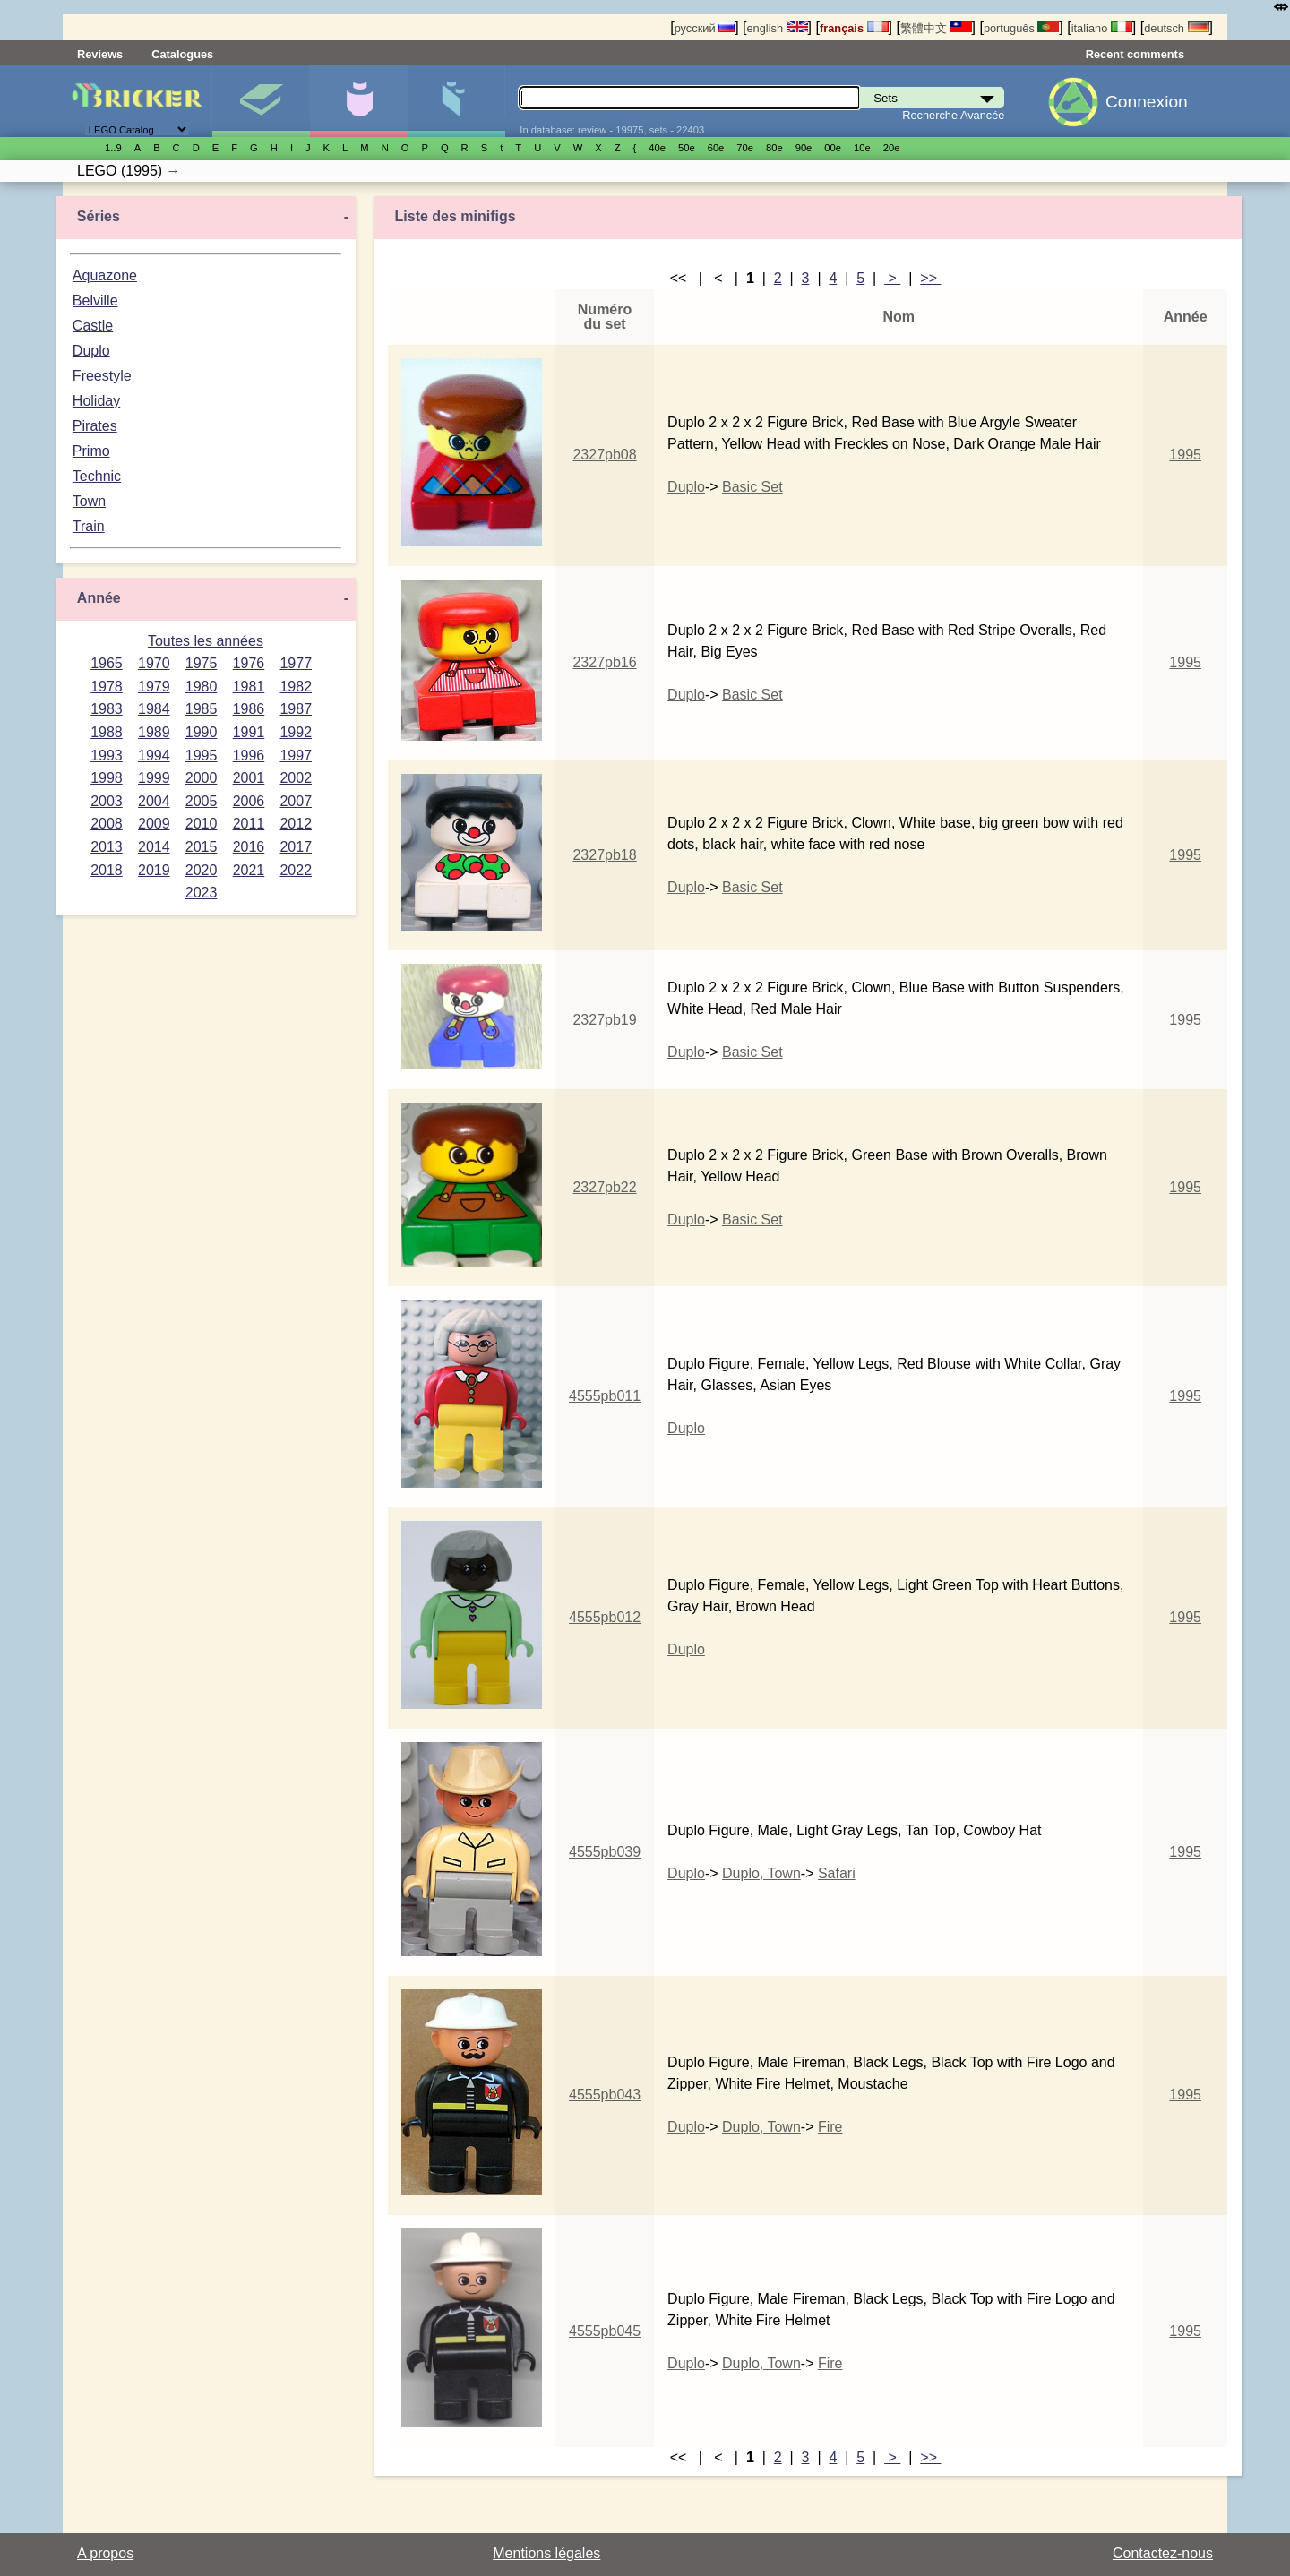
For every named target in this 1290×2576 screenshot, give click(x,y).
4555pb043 (605, 2094)
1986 (249, 709)
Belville (95, 300)
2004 (154, 801)
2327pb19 (604, 1019)
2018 (106, 870)
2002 (296, 778)
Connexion (1146, 101)
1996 (249, 755)
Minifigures (358, 101)
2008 (106, 823)
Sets (260, 101)
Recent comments (1135, 54)
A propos (105, 2553)
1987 (296, 709)
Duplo (91, 350)
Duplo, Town (761, 1873)
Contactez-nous (1163, 2553)
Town (89, 501)
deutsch (1176, 28)
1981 (249, 686)
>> (930, 278)
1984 (154, 709)
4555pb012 (605, 1617)
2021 (249, 870)
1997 (296, 755)
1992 (296, 732)
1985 (201, 709)
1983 (106, 709)
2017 (296, 846)
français (854, 28)
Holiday (96, 400)
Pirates (95, 426)
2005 (201, 801)
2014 (154, 846)
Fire (830, 2126)
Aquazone (105, 275)
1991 (249, 732)
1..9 (113, 147)
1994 (154, 755)
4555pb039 (605, 1851)
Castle (93, 325)
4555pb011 (605, 1396)
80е (774, 147)
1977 (296, 663)
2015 (201, 846)
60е (716, 147)
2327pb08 (604, 454)
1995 (201, 755)
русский (705, 28)
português (1021, 28)
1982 (296, 686)
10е (862, 147)
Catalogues (182, 54)
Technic (97, 476)
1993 (106, 755)
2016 (249, 846)
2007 (296, 801)
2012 (296, 823)
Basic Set (752, 486)
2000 (201, 778)
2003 (106, 801)
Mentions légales (546, 2553)
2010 (201, 823)
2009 (154, 823)
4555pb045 (605, 2331)
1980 (201, 686)
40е (657, 147)
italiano (1101, 28)
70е (744, 147)
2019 (154, 870)
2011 (249, 823)
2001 (249, 778)
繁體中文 (936, 28)
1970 (154, 663)
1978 (106, 686)
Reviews (100, 54)
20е (891, 147)
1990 (201, 732)
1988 (106, 732)
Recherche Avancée (953, 115)
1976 (249, 663)
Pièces (456, 101)
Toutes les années (205, 640)
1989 (154, 732)
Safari (837, 1873)
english (776, 28)
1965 (106, 663)
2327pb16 (604, 662)
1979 (154, 686)
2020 (201, 870)
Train (89, 526)
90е (804, 147)
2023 (201, 892)
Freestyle (102, 375)
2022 (296, 870)
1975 (201, 663)
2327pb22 (604, 1187)
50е (686, 147)
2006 (249, 801)
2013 (106, 846)
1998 (106, 778)
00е (832, 147)
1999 (154, 778)
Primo (91, 451)
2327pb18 (604, 855)
